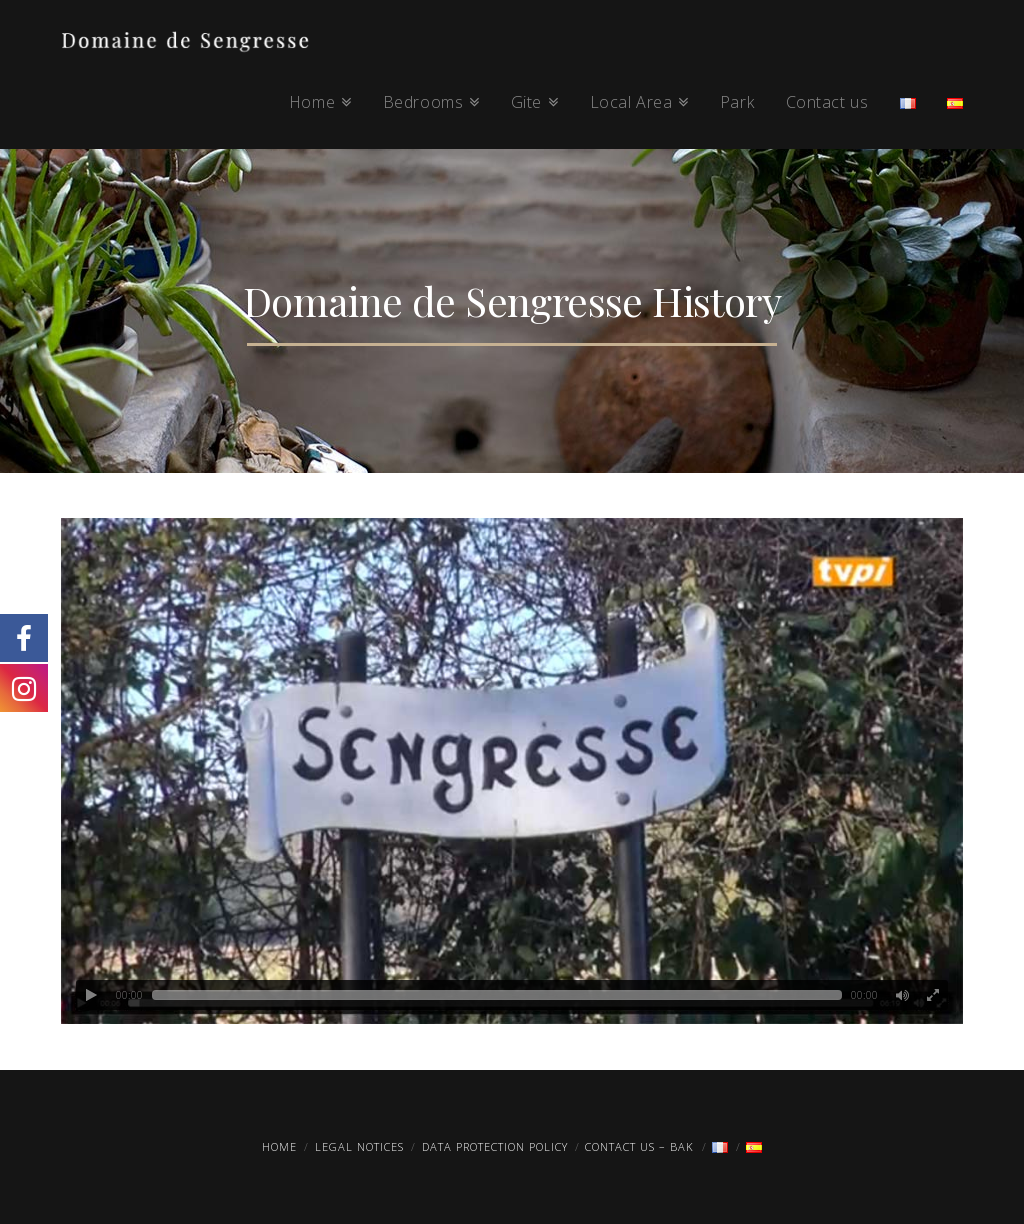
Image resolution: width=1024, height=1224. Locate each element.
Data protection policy (495, 1146)
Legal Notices (359, 1146)
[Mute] (903, 995)
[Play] (91, 995)
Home (279, 1146)
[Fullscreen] (933, 995)
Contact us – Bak (639, 1146)
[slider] (496, 995)
